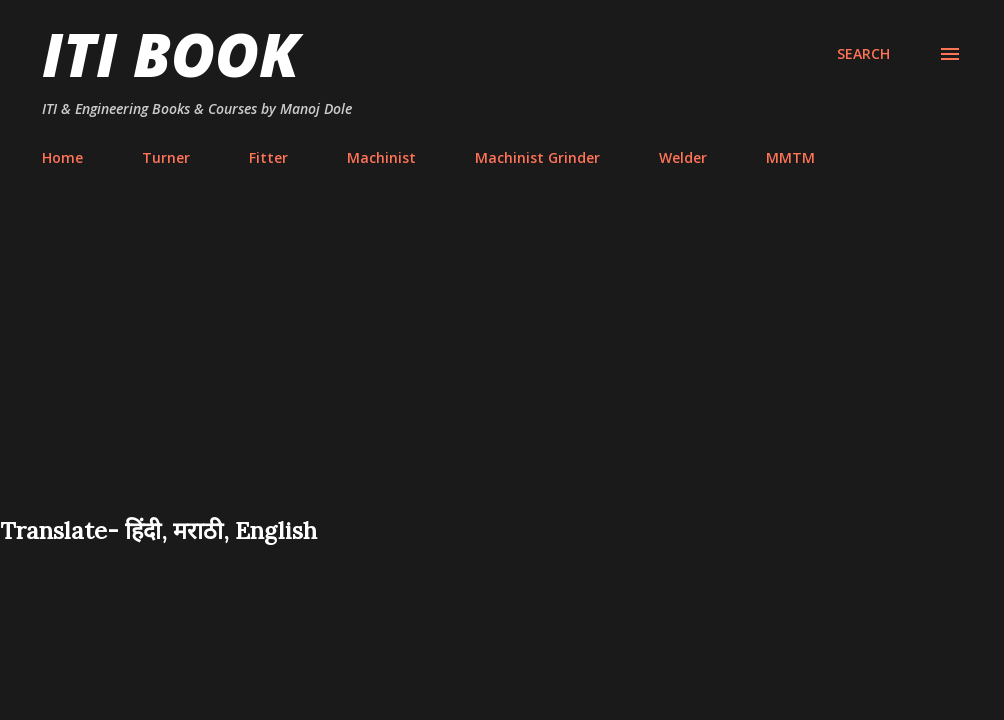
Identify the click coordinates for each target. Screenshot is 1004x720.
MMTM (790, 157)
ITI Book (170, 54)
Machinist (381, 157)
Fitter (268, 157)
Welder (683, 157)
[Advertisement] (502, 364)
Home (62, 157)
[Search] (863, 54)
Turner (166, 157)
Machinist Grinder (537, 157)
